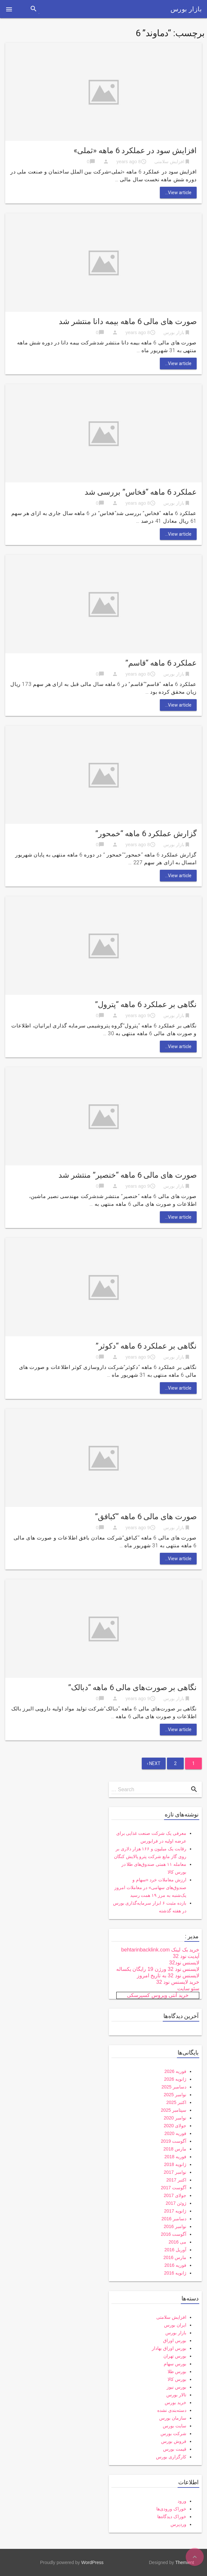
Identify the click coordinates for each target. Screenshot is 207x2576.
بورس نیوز (176, 2387)
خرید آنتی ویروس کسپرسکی (157, 1995)
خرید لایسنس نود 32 (177, 1982)
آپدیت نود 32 (186, 1956)
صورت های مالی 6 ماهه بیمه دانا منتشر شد (128, 321)
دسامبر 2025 (173, 2086)
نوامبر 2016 (175, 2226)
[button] (9, 9)
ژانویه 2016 (175, 2273)
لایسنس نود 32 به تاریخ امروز (168, 1975)
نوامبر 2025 (175, 2094)
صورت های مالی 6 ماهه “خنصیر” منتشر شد (127, 1175)
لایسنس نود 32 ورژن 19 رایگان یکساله (157, 1969)
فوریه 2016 (175, 2265)
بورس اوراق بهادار (169, 2348)
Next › (154, 1763)
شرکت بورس (173, 2433)
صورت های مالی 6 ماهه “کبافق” (146, 1516)
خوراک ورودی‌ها (171, 2508)
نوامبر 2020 (175, 2117)
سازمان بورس (172, 2418)
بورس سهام (175, 2363)
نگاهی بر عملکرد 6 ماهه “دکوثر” (146, 1346)
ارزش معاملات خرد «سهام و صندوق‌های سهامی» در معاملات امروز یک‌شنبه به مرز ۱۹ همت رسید (150, 1887)
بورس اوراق (174, 2340)
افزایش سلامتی (169, 161)
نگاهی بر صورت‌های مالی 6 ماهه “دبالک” (132, 1687)
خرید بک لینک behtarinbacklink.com (160, 1949)
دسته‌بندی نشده (171, 2410)
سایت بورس (174, 2425)
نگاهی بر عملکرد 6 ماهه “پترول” (146, 1004)
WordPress (92, 2562)
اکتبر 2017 (176, 2179)
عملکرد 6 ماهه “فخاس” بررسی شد (141, 492)
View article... (178, 192)
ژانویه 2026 (175, 2079)
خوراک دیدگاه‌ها (171, 2516)
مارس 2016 (174, 2257)
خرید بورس (175, 2402)
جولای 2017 (175, 2195)
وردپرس (178, 2524)
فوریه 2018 (175, 2156)
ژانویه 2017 (175, 2210)
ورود (182, 2501)
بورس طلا (177, 2371)
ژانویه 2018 (175, 2164)
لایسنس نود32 (184, 1962)
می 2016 (177, 2242)
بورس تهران (174, 2356)
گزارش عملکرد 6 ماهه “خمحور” (146, 833)
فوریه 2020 (175, 2133)
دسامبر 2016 (173, 2218)
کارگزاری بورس (171, 2456)
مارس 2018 (174, 2148)
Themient (184, 2562)
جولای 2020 (175, 2125)
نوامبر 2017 (175, 2172)
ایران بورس (175, 2325)
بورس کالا (177, 2379)
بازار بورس (186, 9)
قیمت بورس (174, 2449)
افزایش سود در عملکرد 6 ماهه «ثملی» (135, 150)
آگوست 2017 (173, 2187)
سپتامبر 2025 (173, 2110)
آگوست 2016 (173, 2234)
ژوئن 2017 (176, 2203)
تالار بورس (176, 2394)
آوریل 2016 (175, 2249)
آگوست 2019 (173, 2141)
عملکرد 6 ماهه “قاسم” (161, 663)
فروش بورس (173, 2441)
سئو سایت (188, 1988)
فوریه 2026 (175, 2071)
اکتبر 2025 (176, 2102)
